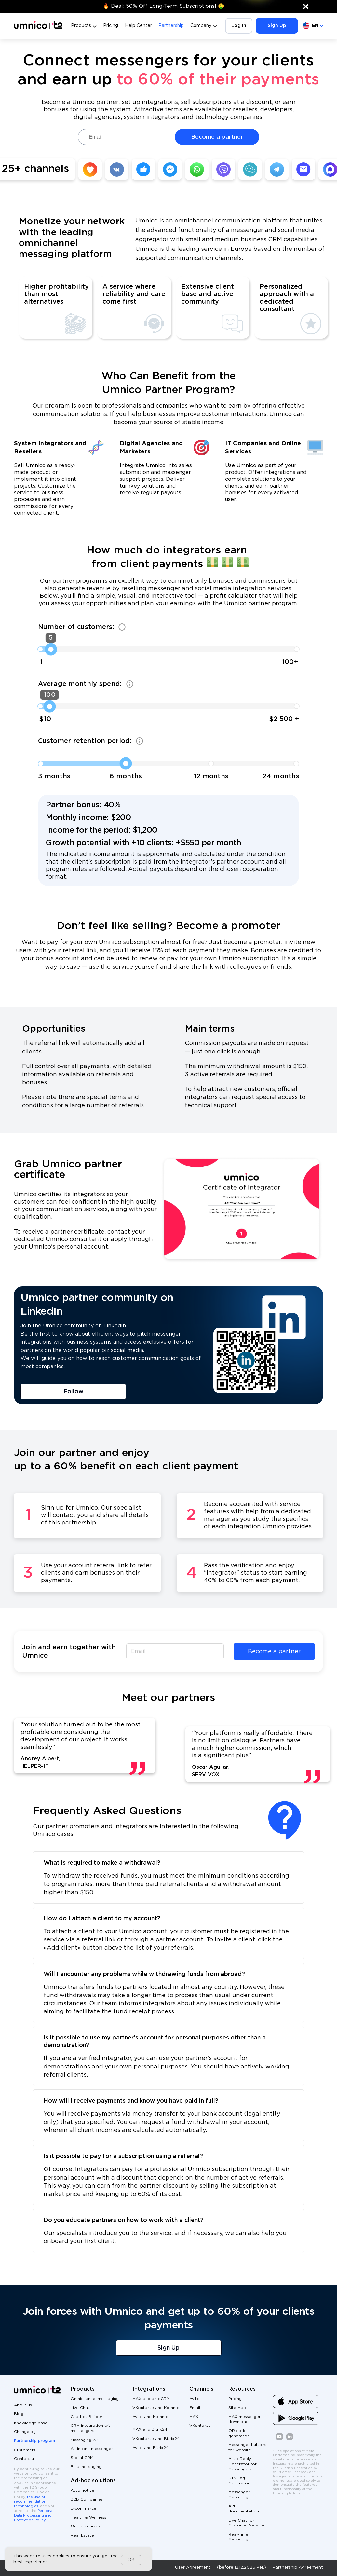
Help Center (138, 26)
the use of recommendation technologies (30, 2502)
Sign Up (277, 26)
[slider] (50, 649)
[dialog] (78, 2559)
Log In (238, 26)
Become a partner (217, 137)
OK (131, 2560)
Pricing (110, 26)
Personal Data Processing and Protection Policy (33, 2515)
